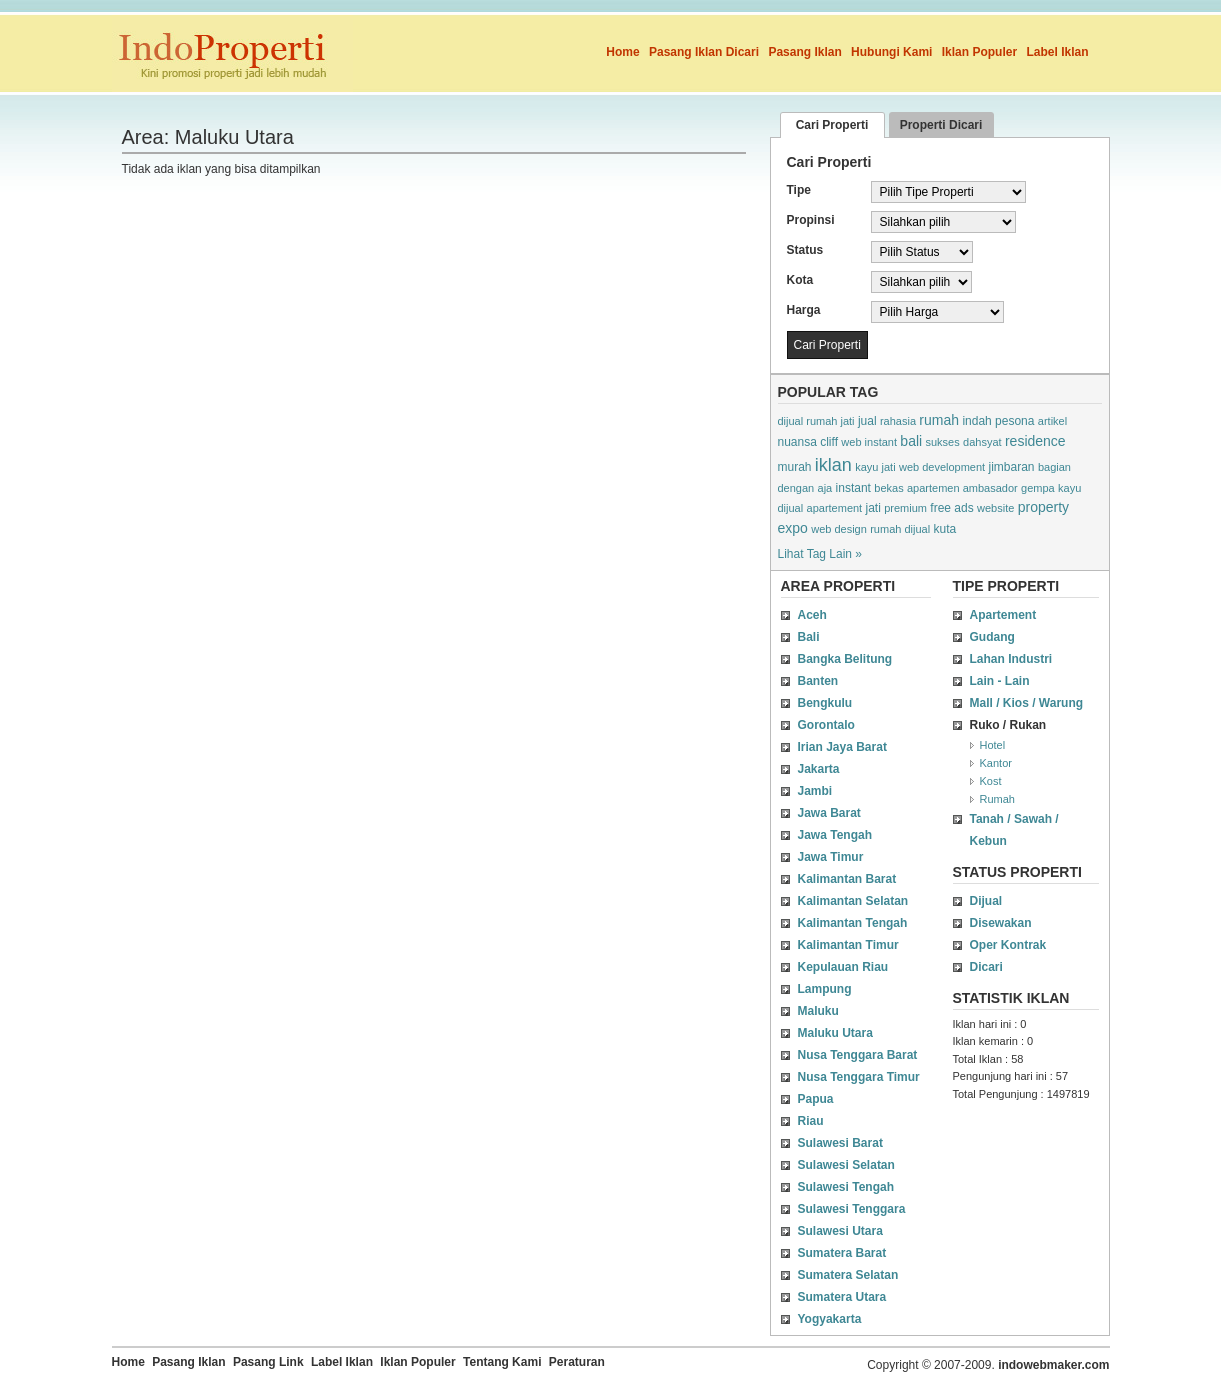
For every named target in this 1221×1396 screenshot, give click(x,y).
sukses (942, 442)
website (995, 508)
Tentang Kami (502, 1362)
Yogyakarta (830, 1319)
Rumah (997, 799)
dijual (791, 508)
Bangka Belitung (845, 659)
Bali (809, 637)
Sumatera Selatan (848, 1275)
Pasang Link (268, 1362)
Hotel (993, 745)
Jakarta (819, 769)
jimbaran (1012, 467)
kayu (1069, 488)
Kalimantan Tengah (853, 923)
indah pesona (998, 421)
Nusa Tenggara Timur (859, 1077)
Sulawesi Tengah (846, 1187)
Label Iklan (1057, 52)
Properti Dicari (941, 125)
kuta (944, 529)
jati (873, 508)
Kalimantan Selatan (853, 901)
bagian (1054, 467)
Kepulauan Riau (843, 967)
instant (853, 488)
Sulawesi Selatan (846, 1165)
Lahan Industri (1011, 659)
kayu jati (875, 467)
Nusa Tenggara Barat (858, 1055)
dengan (796, 488)
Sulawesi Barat (840, 1143)
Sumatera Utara (842, 1297)
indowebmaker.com (1053, 1365)
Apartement (1003, 615)
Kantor (996, 763)
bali (911, 441)
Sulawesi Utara (840, 1231)
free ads (951, 508)
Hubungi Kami (891, 52)
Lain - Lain (1000, 681)
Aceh (812, 615)
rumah (939, 420)
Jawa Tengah (835, 835)
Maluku (818, 1011)
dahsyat (982, 442)
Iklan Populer (979, 52)
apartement (835, 508)
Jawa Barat (829, 813)
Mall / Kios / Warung (1027, 703)
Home (622, 52)
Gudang (992, 637)
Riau (811, 1121)
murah (795, 467)
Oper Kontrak (1008, 945)
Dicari (986, 967)
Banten (818, 681)
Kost (991, 781)
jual (867, 421)
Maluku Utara (835, 1033)
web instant (869, 442)
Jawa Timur (831, 857)
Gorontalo (826, 725)
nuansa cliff (808, 442)
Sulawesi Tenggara (852, 1209)
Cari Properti (832, 125)
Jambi (815, 791)
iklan (833, 465)
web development (942, 467)
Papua (816, 1099)
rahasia (898, 421)
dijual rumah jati (816, 421)
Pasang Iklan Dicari (704, 52)
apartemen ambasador (962, 488)
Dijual (986, 901)
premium (905, 508)
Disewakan (1001, 923)
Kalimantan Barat (847, 879)
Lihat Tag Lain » (820, 554)
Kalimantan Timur (848, 945)
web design (839, 529)
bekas (888, 488)
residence (1035, 441)
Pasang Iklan (804, 52)
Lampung (825, 989)
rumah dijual (900, 529)
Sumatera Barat (842, 1253)
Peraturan (577, 1362)
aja (825, 488)
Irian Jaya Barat (842, 747)
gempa (1038, 488)
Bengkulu (825, 703)
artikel (1052, 421)
